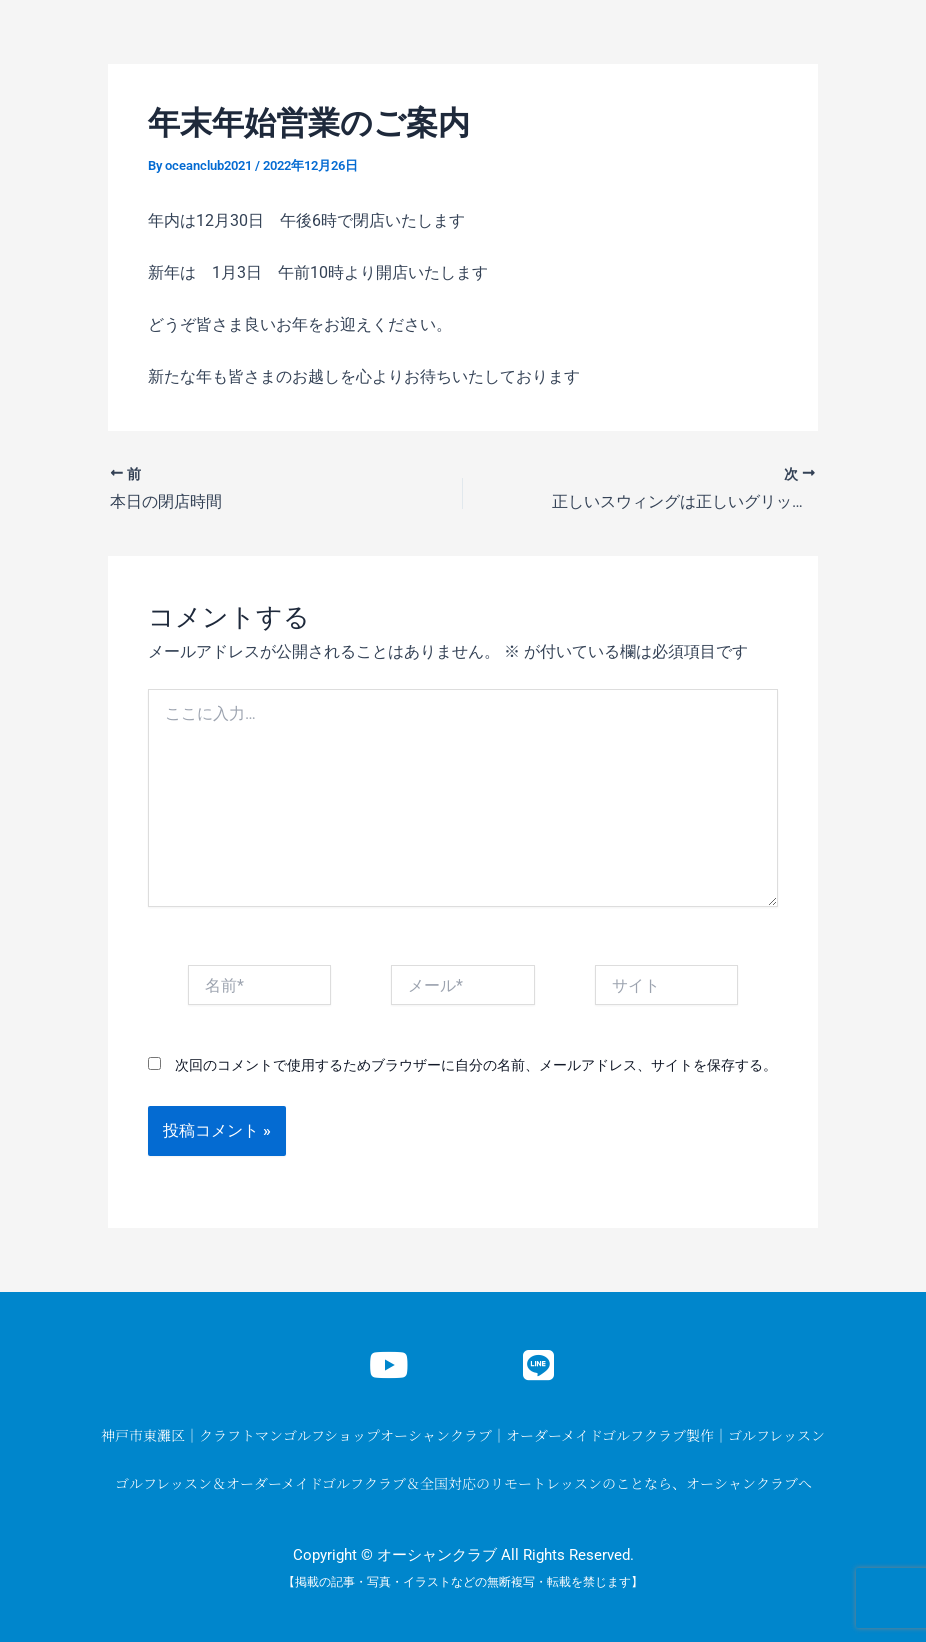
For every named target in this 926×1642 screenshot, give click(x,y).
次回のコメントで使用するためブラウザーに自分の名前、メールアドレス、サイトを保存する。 (476, 1065)
